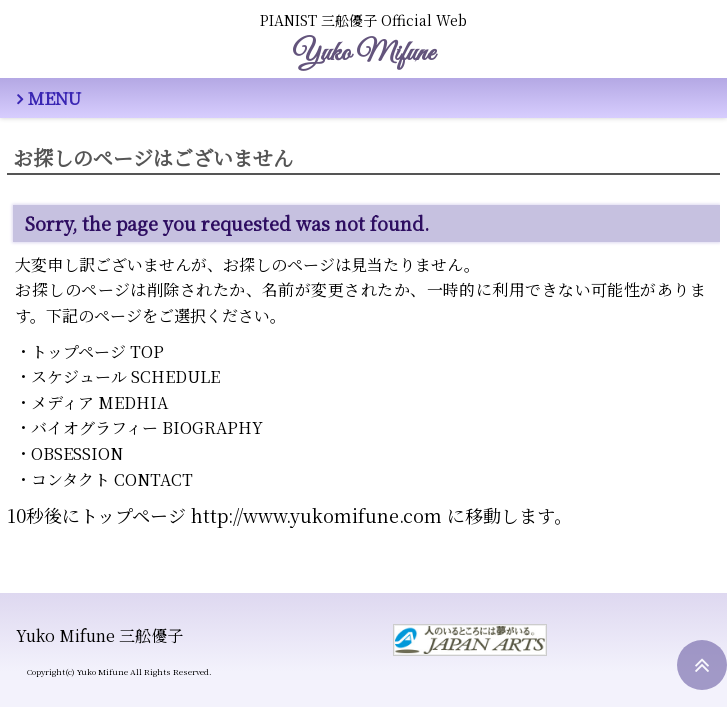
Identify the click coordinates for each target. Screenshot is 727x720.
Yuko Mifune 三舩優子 (99, 635)
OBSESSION (77, 453)
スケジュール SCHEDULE (125, 376)
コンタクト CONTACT (112, 479)
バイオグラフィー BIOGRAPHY (147, 427)
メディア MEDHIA (99, 402)
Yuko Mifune (363, 53)
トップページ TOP (97, 351)
